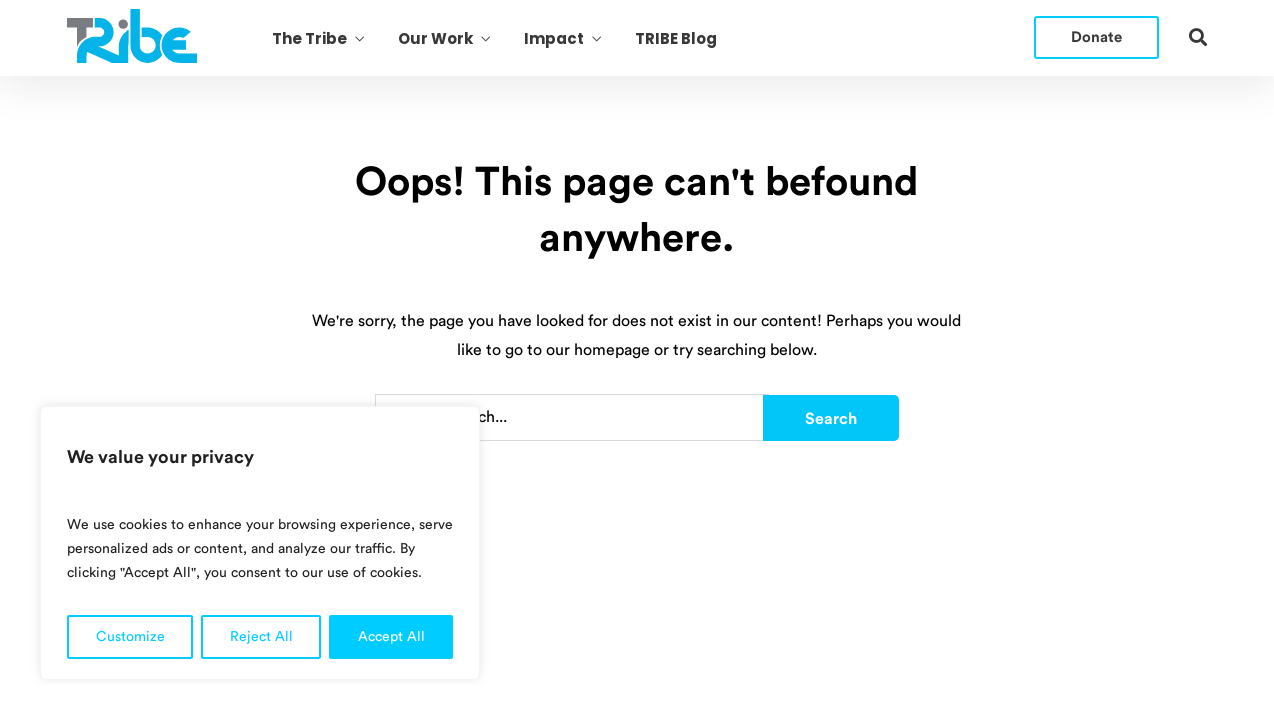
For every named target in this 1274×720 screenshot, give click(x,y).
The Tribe (309, 38)
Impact (554, 38)
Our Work (435, 38)
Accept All (391, 637)
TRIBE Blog (676, 38)
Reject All (261, 637)
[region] (260, 543)
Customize (130, 637)
